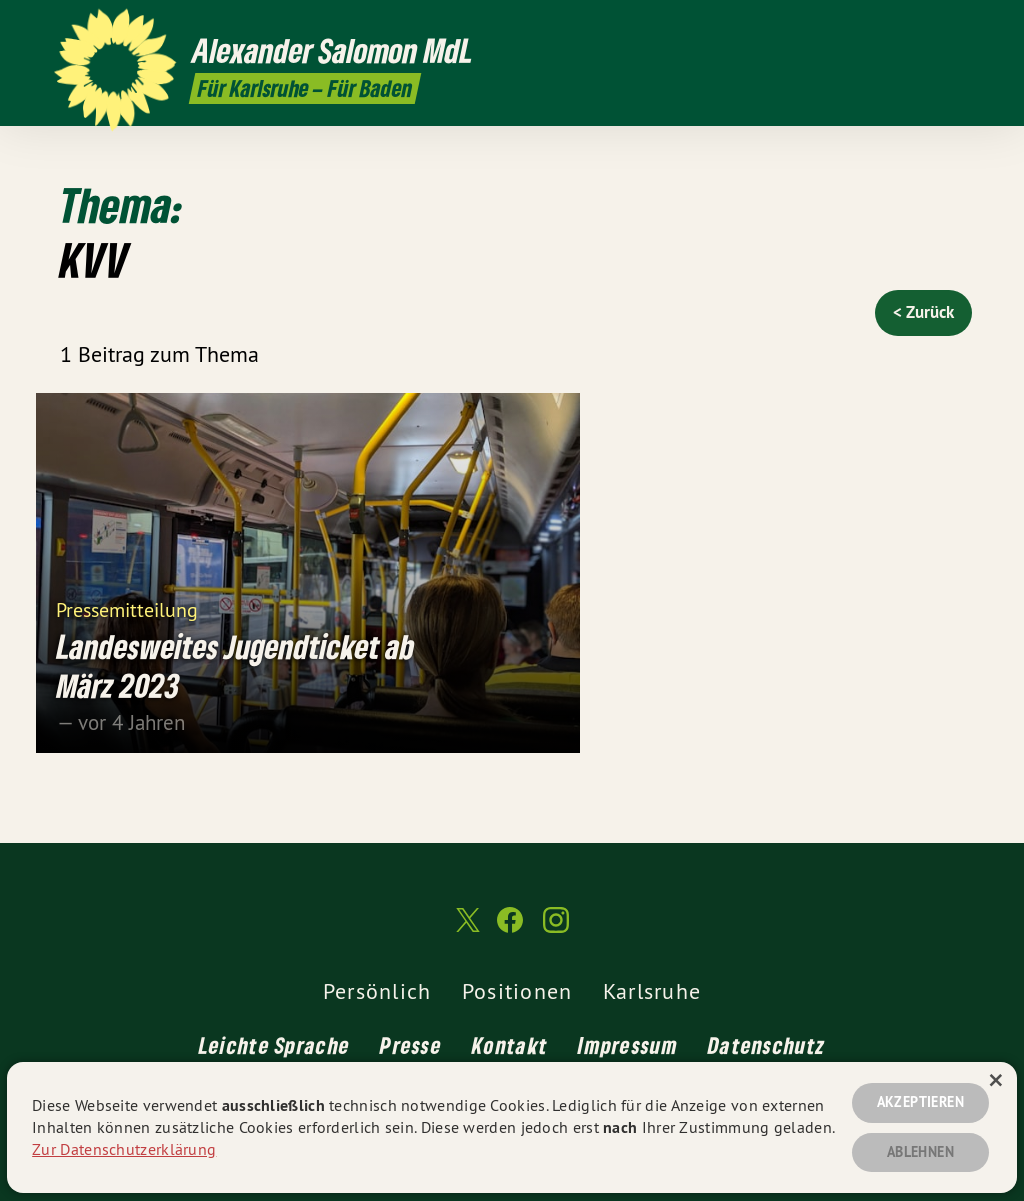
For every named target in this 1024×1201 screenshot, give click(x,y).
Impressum (628, 1045)
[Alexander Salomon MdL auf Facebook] (929, 27)
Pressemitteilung (127, 608)
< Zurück (923, 312)
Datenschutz (766, 1045)
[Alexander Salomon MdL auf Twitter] (899, 27)
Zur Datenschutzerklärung (124, 1149)
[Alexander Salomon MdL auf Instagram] (959, 27)
